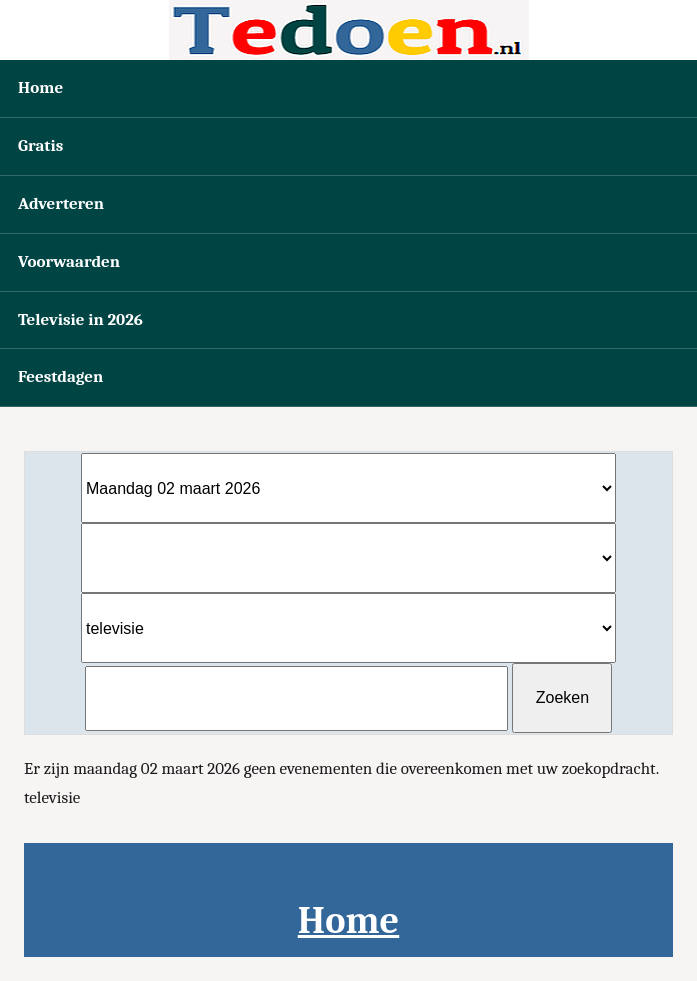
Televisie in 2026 (80, 319)
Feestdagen (60, 376)
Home (40, 87)
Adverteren (61, 203)
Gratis (40, 145)
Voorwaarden (69, 261)
